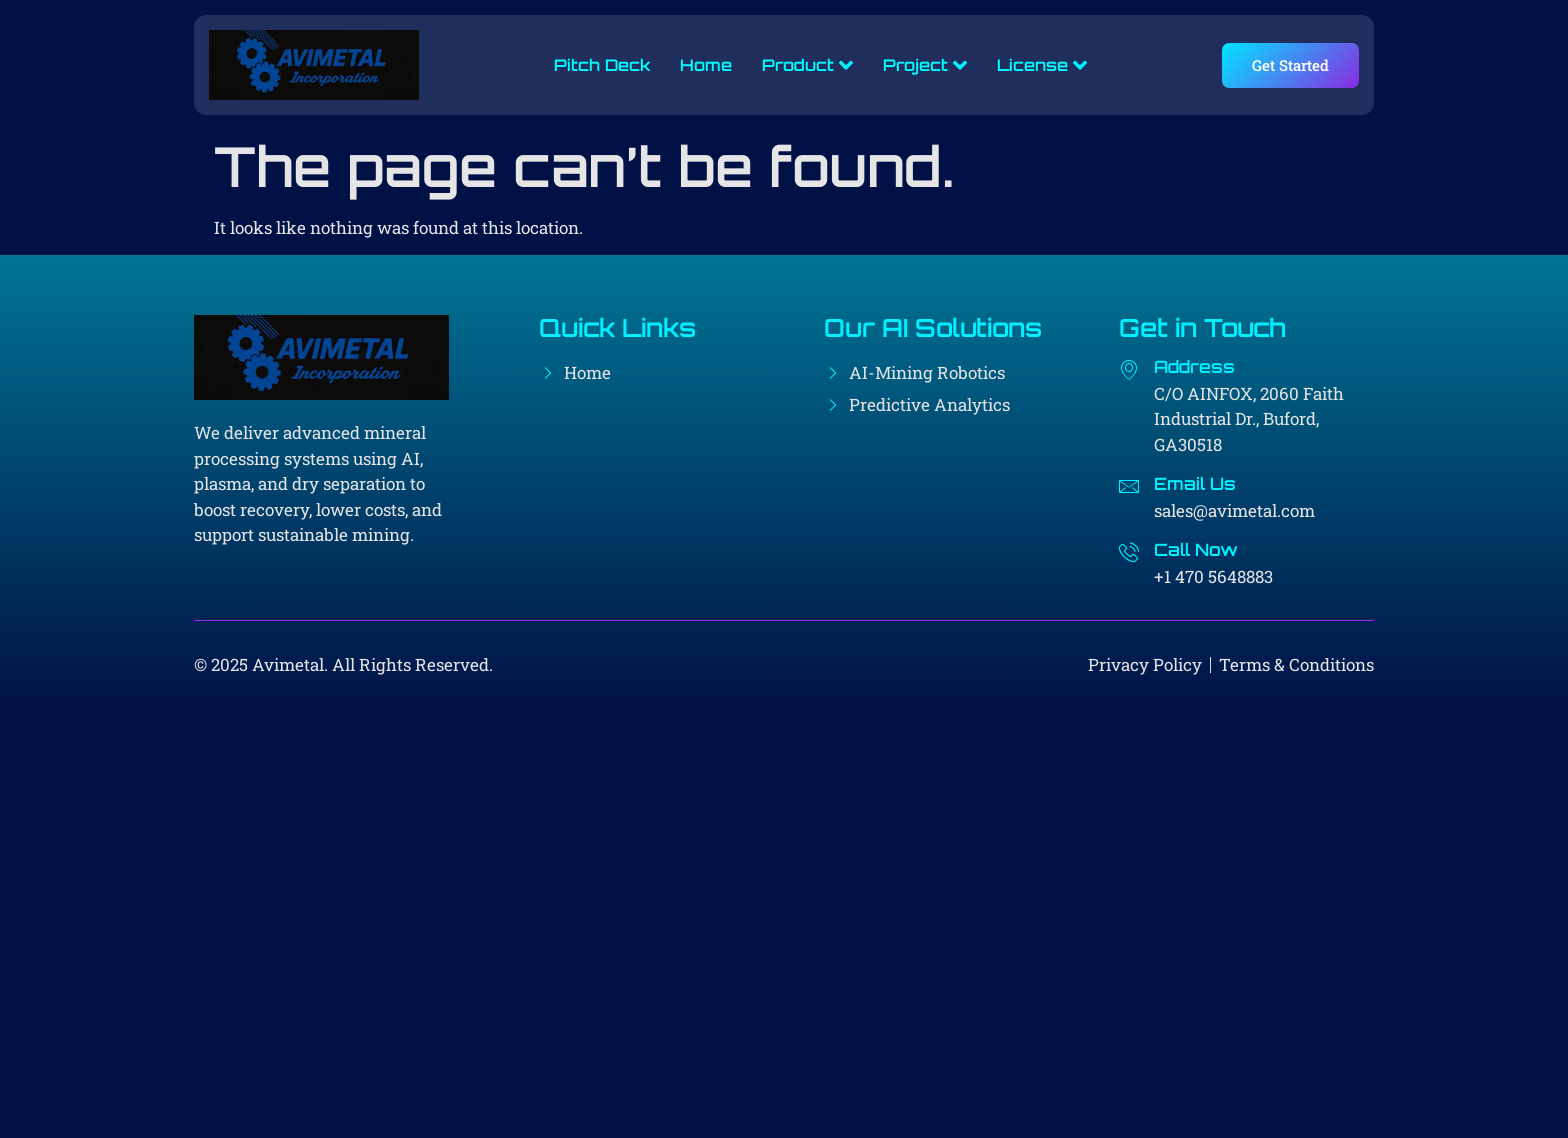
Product (807, 65)
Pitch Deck (602, 65)
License (1042, 65)
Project (925, 65)
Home (706, 65)
